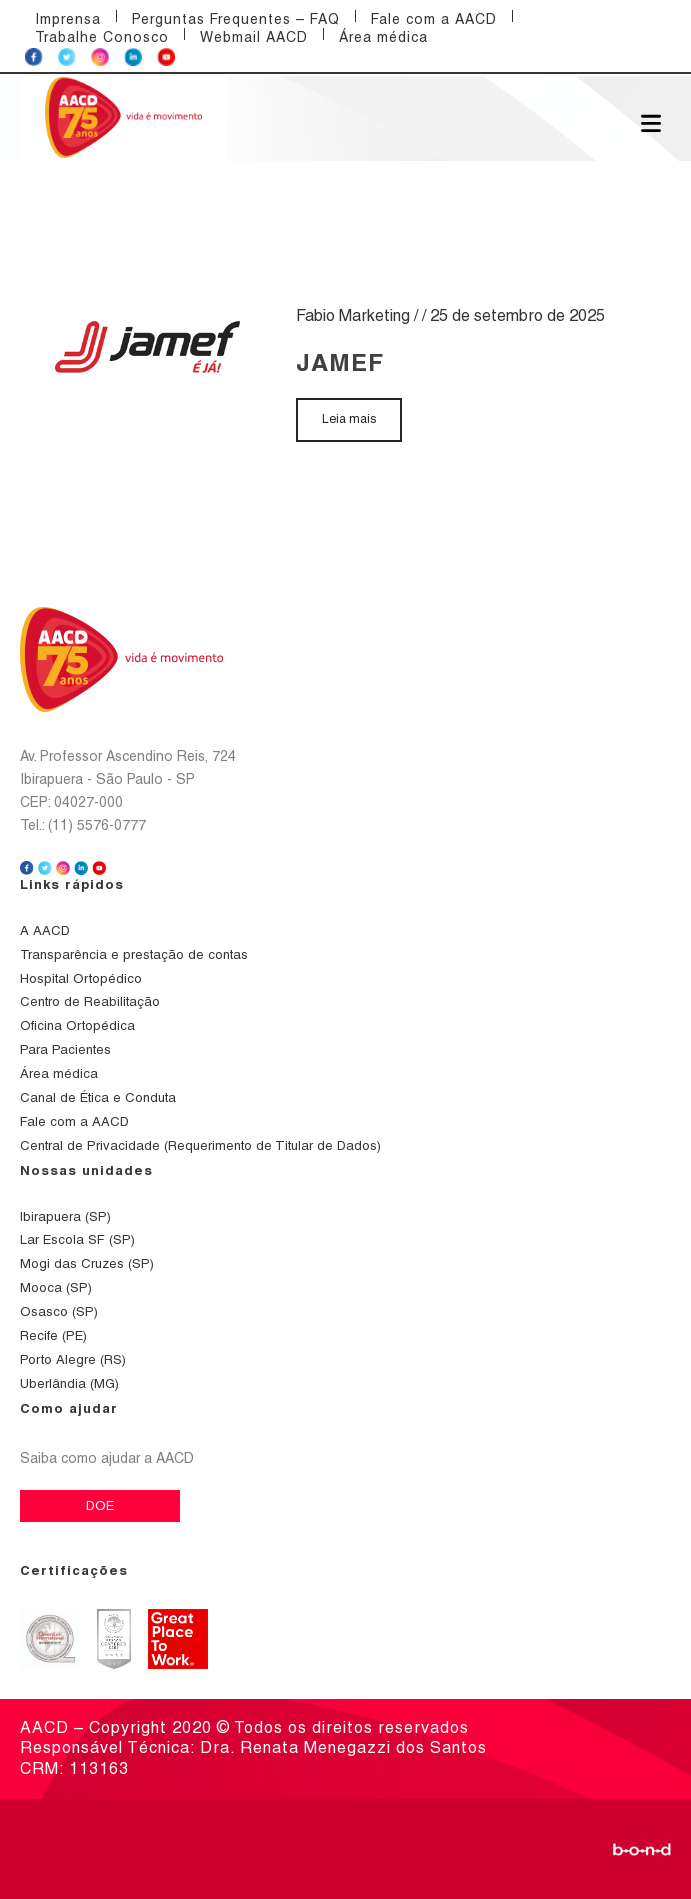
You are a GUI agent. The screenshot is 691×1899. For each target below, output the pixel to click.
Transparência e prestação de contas (134, 954)
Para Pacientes (65, 1049)
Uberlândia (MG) (69, 1383)
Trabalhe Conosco (102, 37)
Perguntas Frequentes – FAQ (236, 19)
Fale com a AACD (434, 19)
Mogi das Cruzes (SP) (87, 1263)
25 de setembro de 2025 (517, 315)
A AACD (45, 930)
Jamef (340, 362)
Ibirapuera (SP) (65, 1216)
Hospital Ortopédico (81, 978)
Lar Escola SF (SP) (77, 1239)
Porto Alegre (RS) (73, 1359)
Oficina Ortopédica (77, 1025)
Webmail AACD (254, 37)
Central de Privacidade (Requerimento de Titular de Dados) (200, 1145)
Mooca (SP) (56, 1287)
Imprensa (68, 19)
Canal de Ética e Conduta (98, 1097)
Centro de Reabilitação (90, 1001)
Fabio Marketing (353, 315)
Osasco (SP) (59, 1311)
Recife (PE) (53, 1335)
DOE (100, 1505)
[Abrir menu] (651, 122)
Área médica (383, 37)
